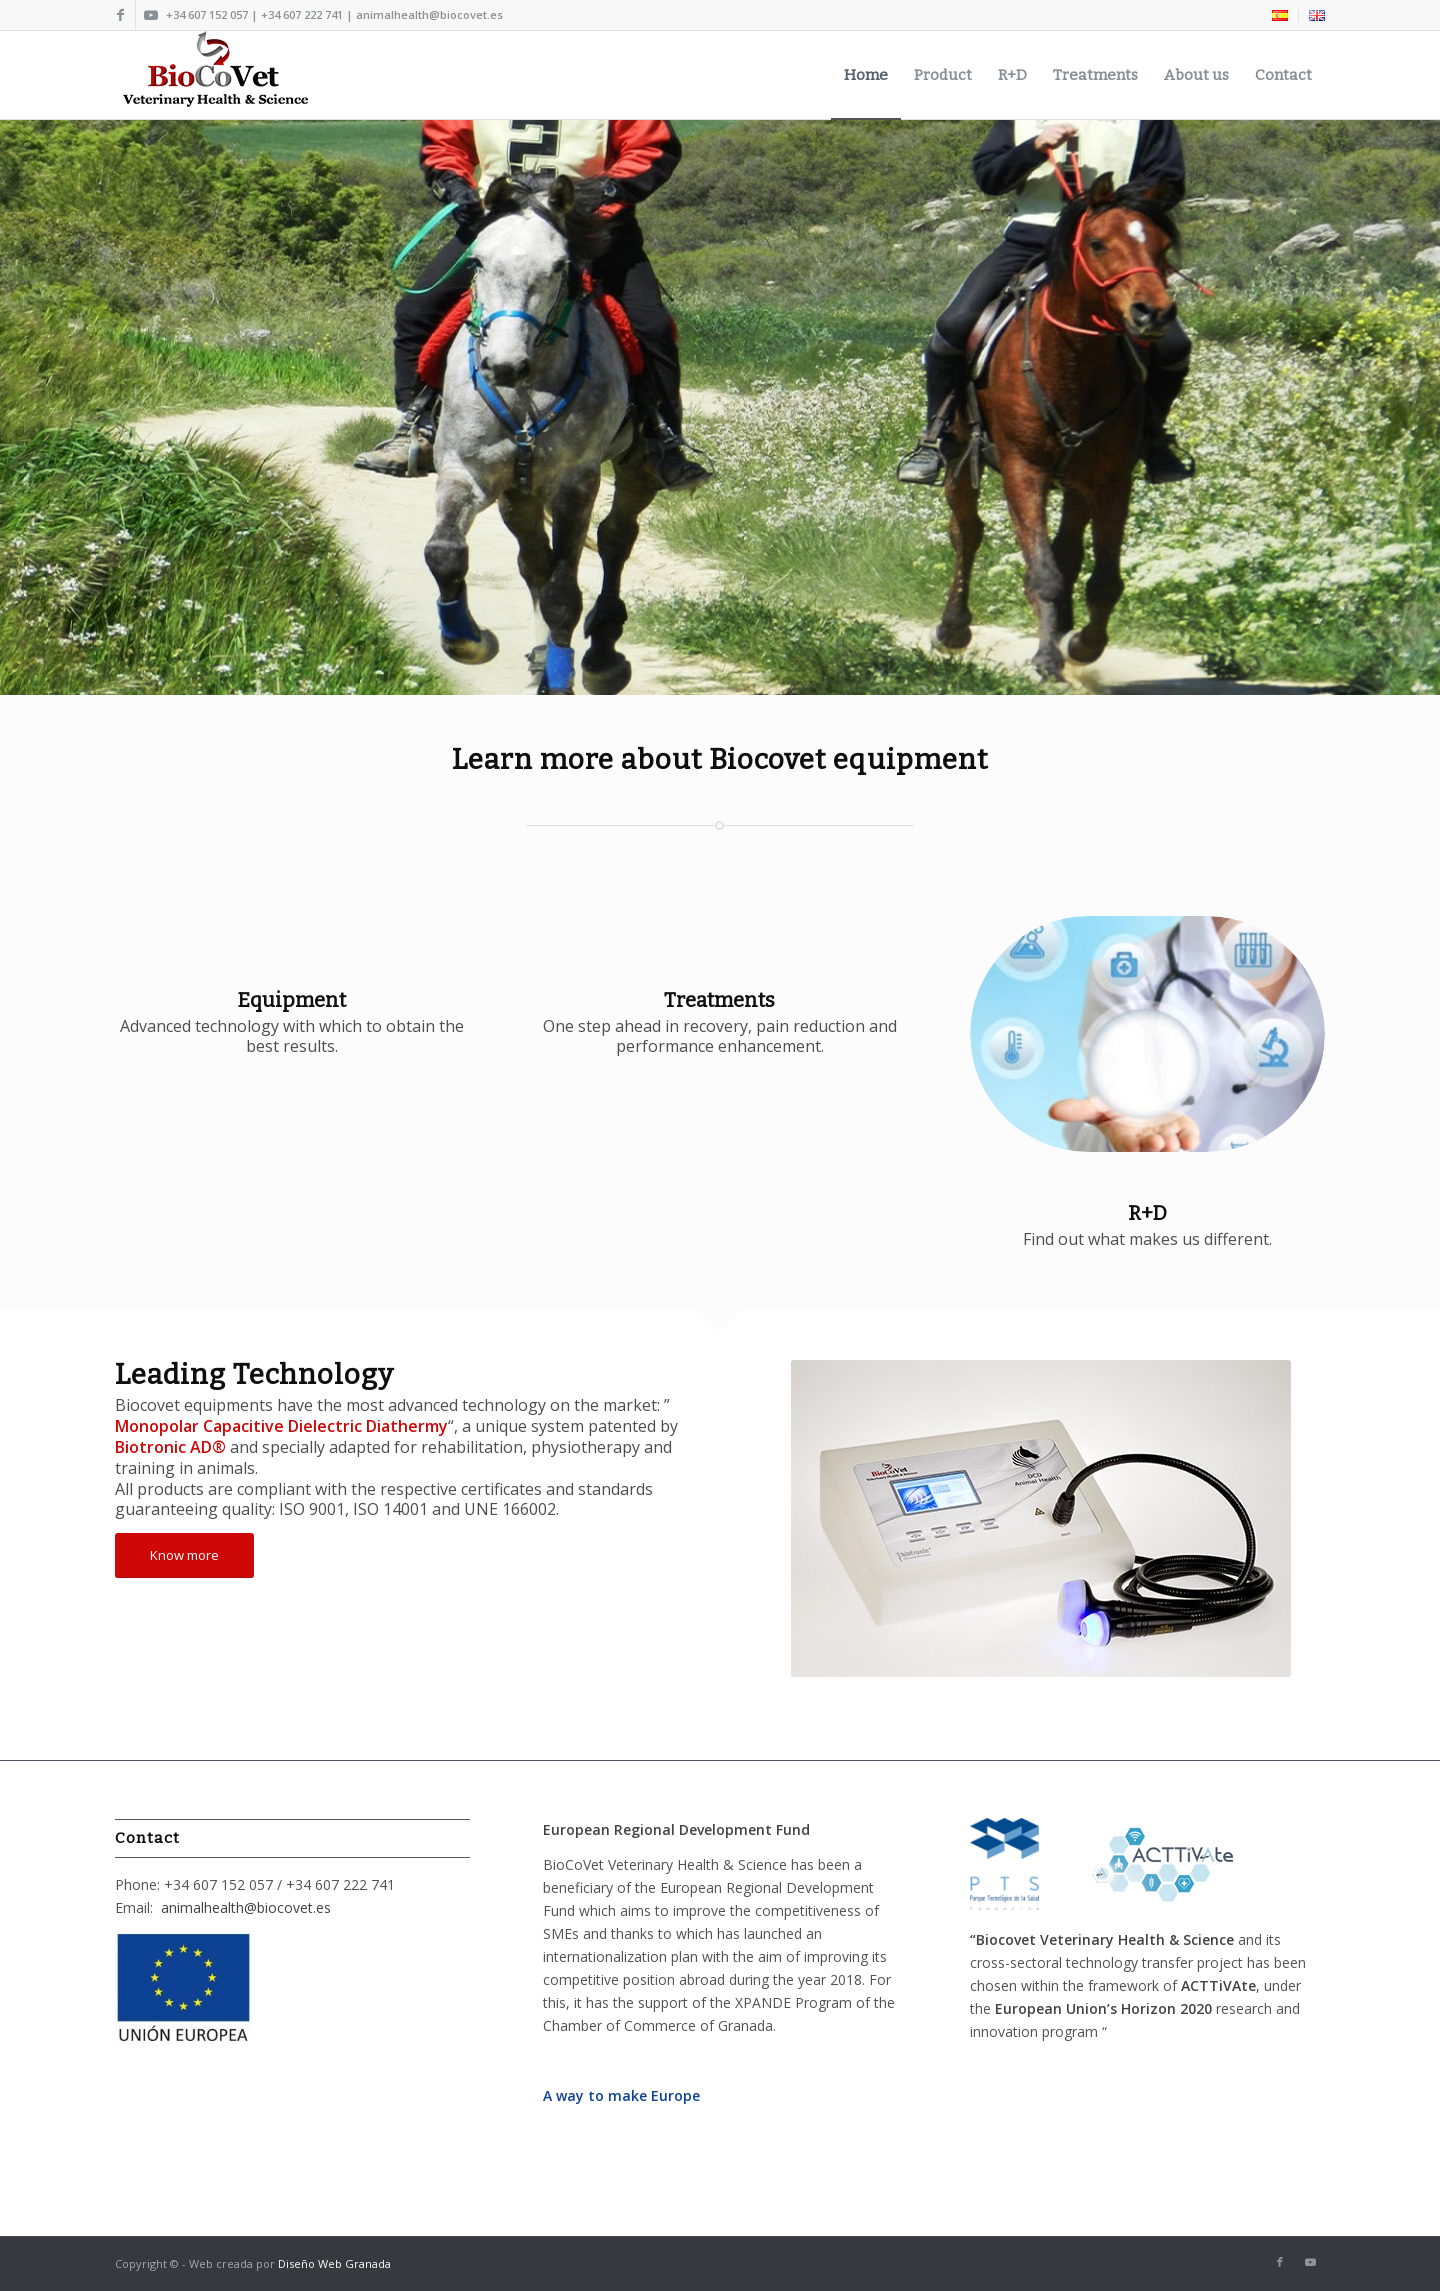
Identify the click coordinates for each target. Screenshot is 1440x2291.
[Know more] (184, 1555)
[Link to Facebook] (120, 15)
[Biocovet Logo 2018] (219, 75)
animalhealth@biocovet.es (246, 1907)
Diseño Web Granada (334, 2263)
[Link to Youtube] (151, 15)
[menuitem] (1280, 16)
